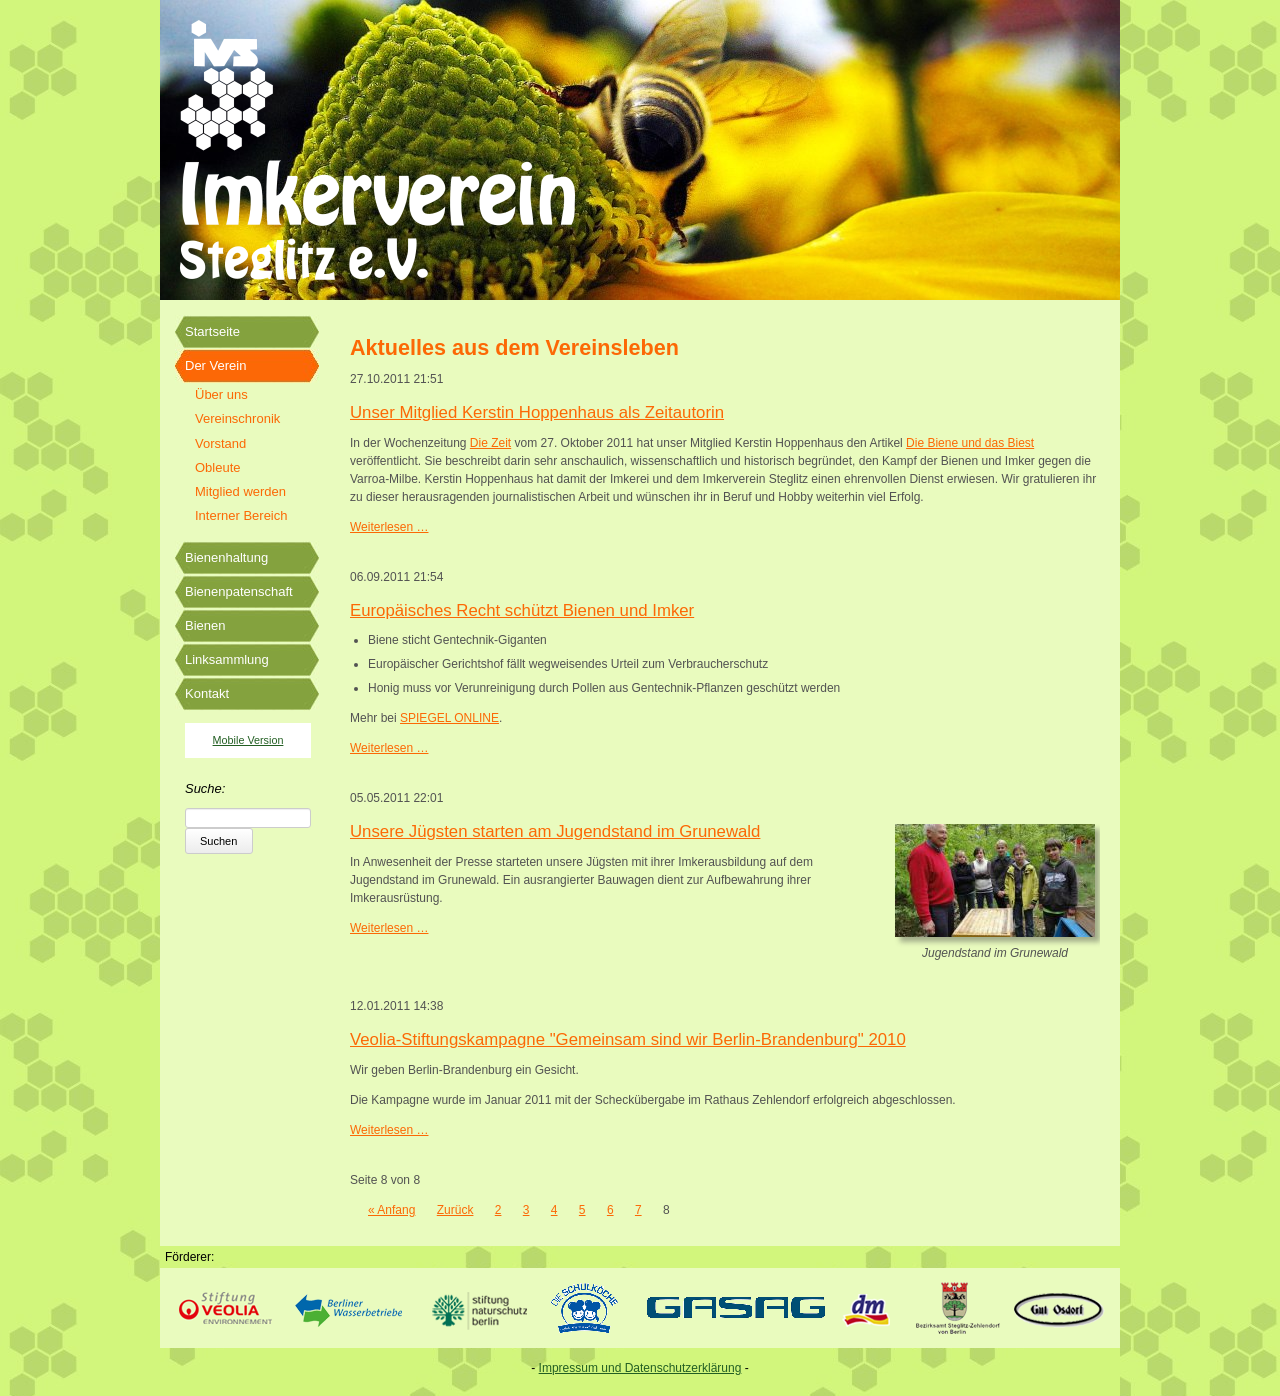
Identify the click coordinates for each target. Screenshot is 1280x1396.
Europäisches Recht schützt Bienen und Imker (522, 610)
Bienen (205, 625)
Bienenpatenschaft (239, 591)
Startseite (212, 331)
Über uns (221, 394)
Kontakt (207, 693)
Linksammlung (227, 659)
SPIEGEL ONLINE (449, 718)
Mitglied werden (240, 491)
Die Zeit (490, 443)
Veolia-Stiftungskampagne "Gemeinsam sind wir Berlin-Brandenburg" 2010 (628, 1039)
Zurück (455, 1210)
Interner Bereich (241, 515)
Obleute (218, 467)
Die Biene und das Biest (970, 443)
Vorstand (220, 443)
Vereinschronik (237, 418)
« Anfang (391, 1210)
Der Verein (215, 365)
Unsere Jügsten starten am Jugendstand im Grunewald (555, 831)
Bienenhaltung (226, 557)
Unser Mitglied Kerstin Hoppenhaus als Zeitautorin (537, 412)
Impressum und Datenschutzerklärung (640, 1368)
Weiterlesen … (389, 527)
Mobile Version (248, 740)
